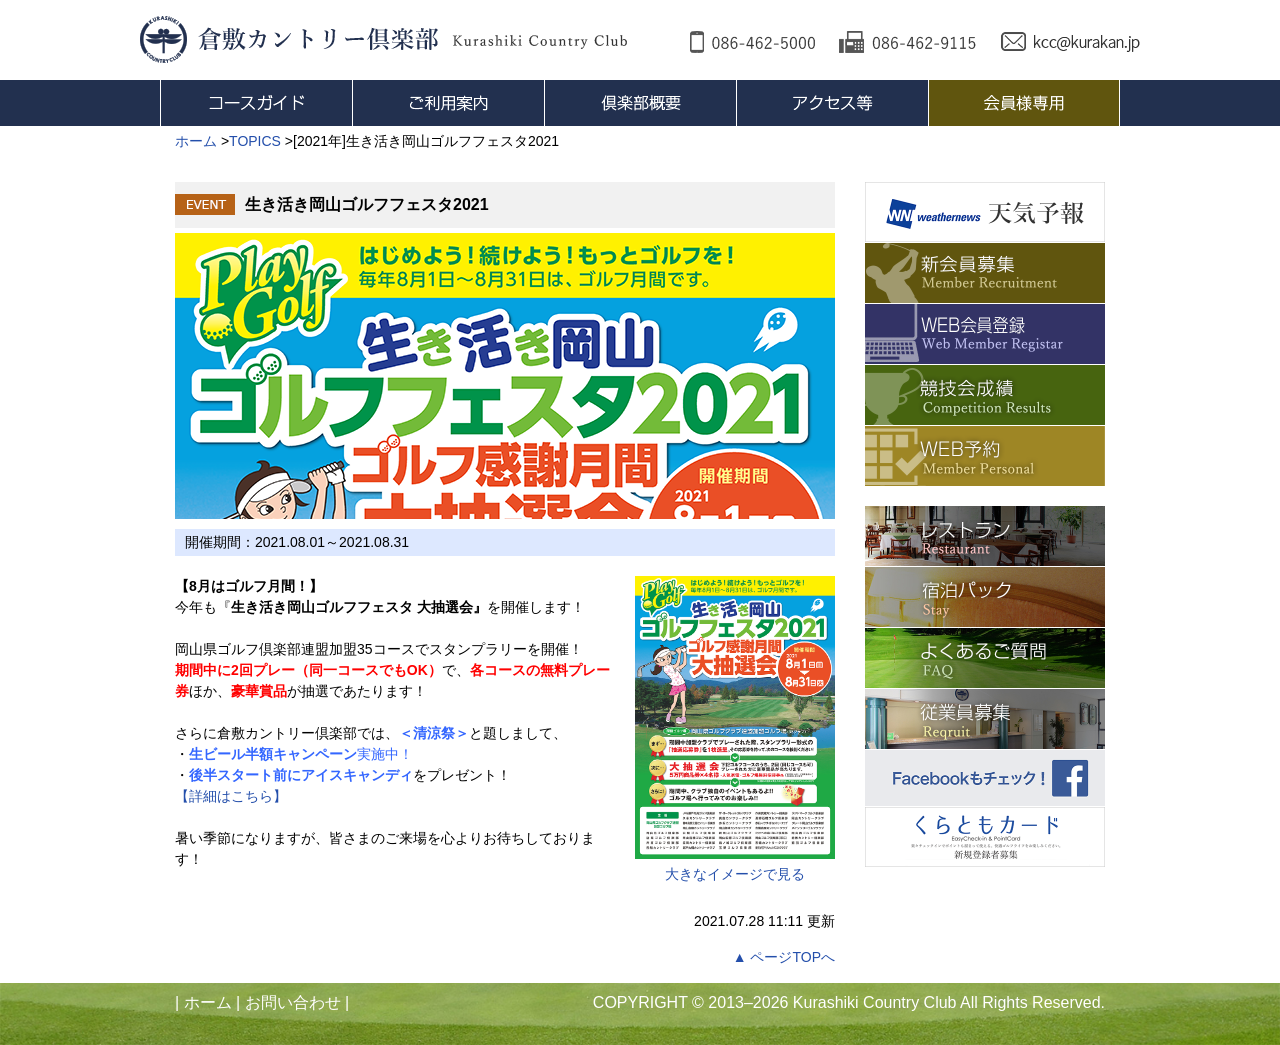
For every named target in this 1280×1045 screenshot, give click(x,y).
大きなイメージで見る (735, 729)
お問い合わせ (293, 1002)
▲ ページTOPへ (784, 957)
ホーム (208, 1002)
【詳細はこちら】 (231, 796)
